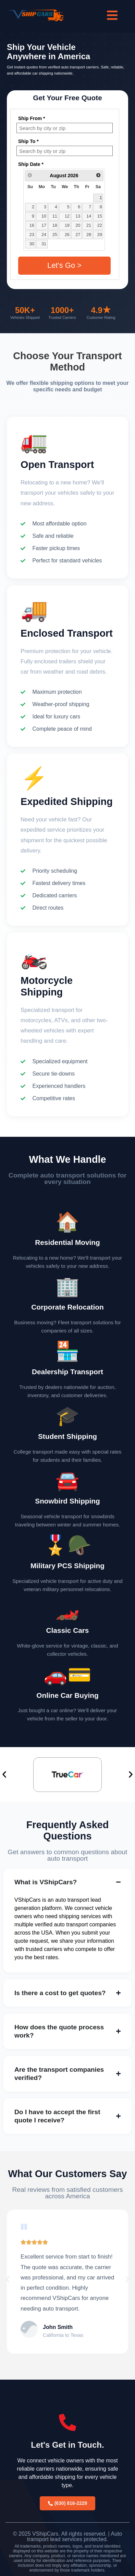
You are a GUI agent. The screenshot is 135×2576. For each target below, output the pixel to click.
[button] (4, 1774)
